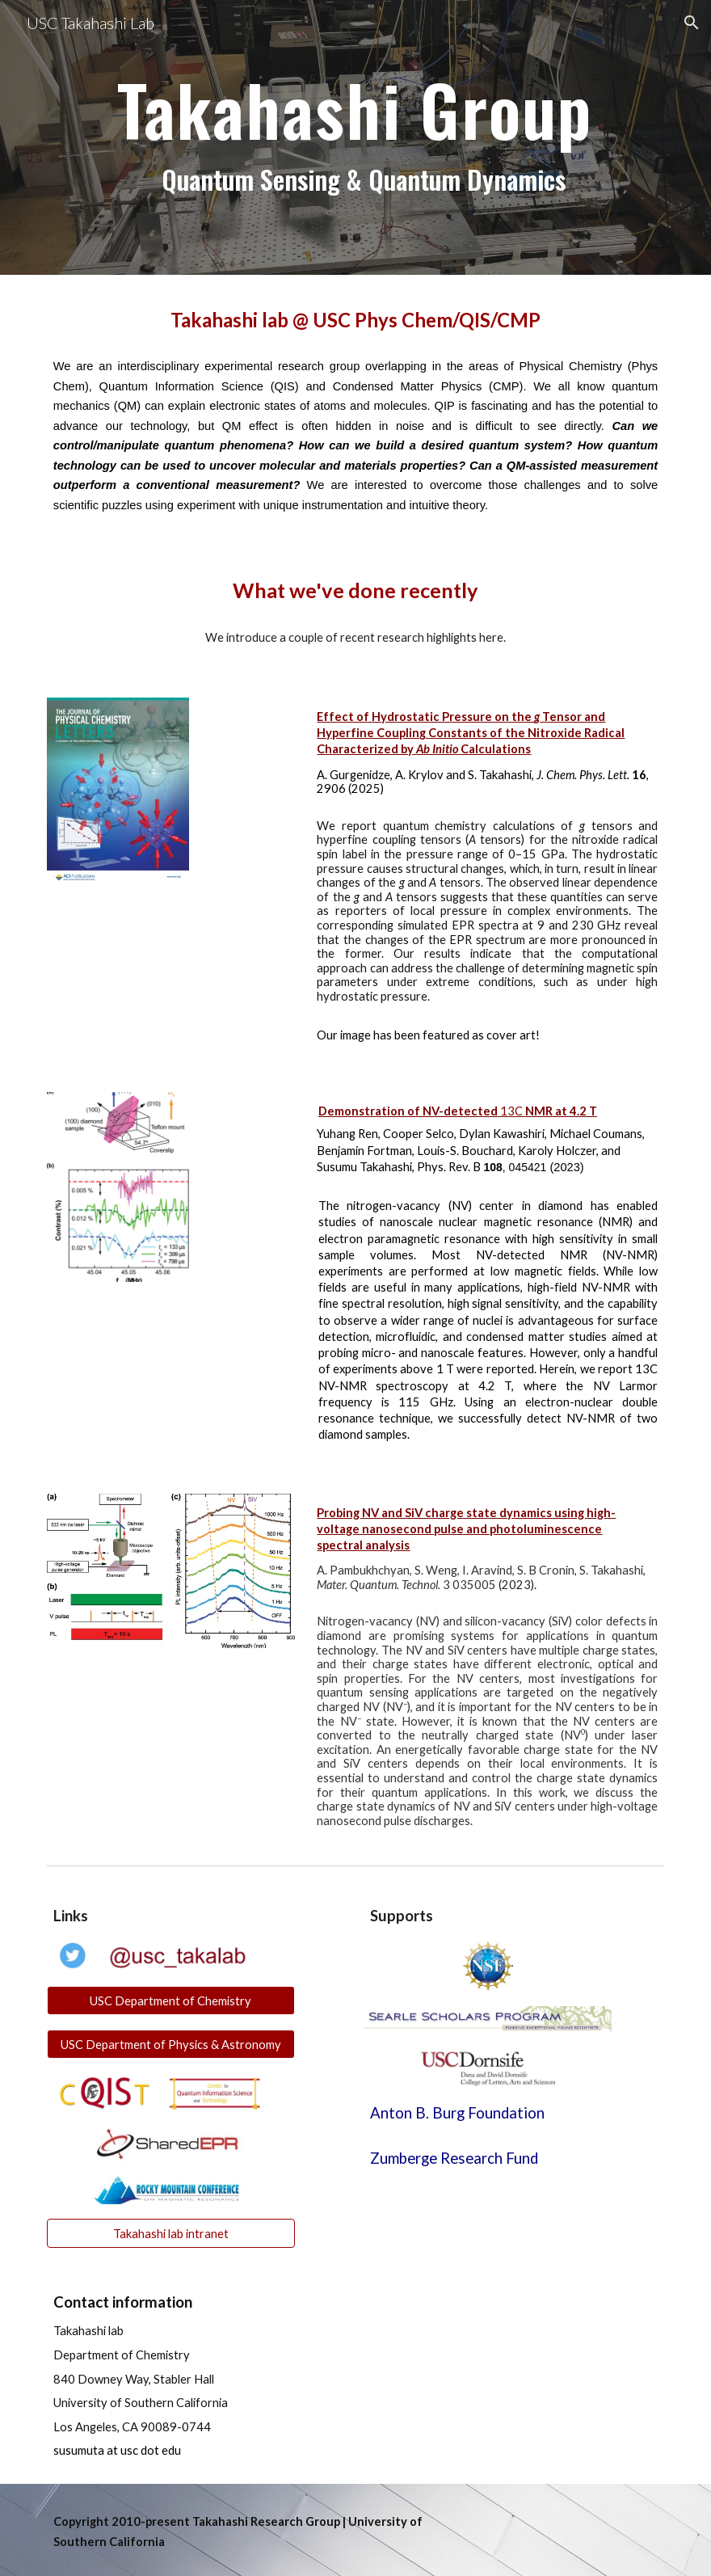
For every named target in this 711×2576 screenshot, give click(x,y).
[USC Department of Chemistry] (171, 2000)
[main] (355, 138)
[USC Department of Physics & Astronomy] (171, 2044)
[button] (691, 22)
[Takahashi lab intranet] (171, 2233)
